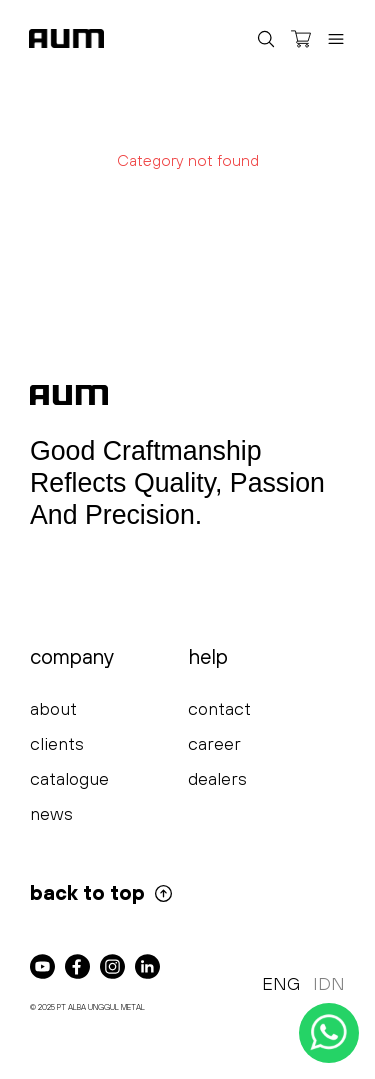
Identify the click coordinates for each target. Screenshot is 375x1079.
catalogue (69, 778)
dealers (217, 778)
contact (219, 708)
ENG (281, 983)
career (214, 743)
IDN (329, 983)
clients (57, 743)
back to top (102, 892)
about (53, 708)
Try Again (188, 208)
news (51, 813)
